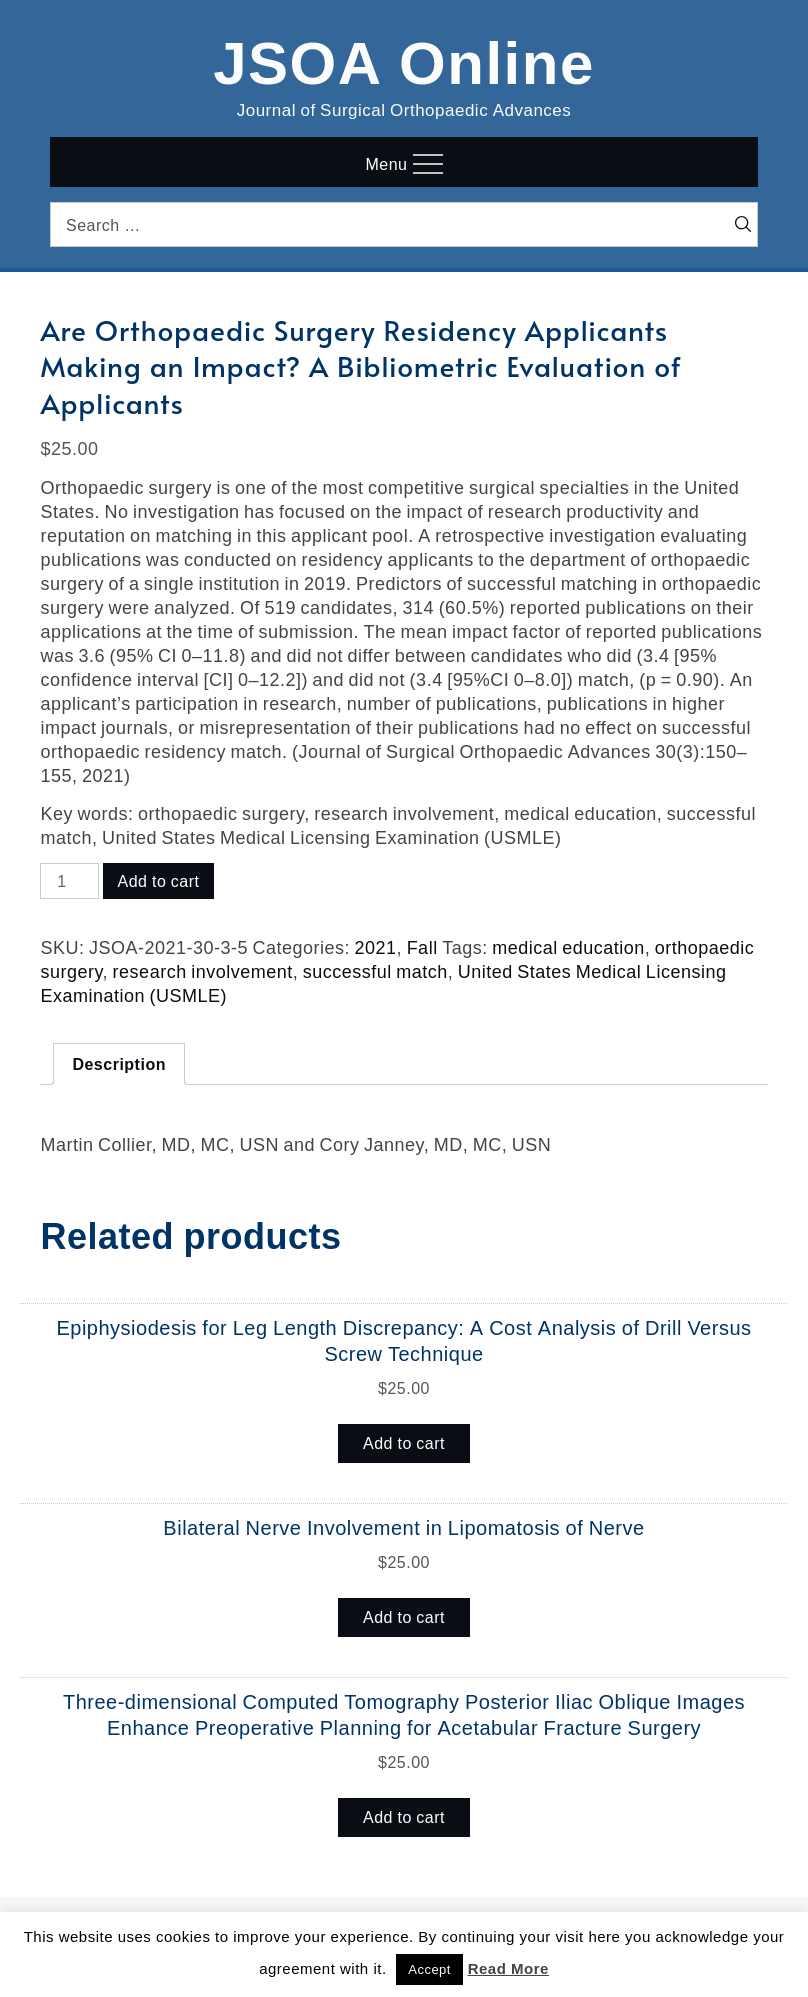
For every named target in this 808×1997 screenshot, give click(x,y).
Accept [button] (429, 1969)
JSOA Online (404, 59)
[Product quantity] (69, 881)
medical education (568, 947)
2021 (376, 947)
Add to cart (159, 881)
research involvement (203, 971)
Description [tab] (119, 1064)
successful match (375, 971)
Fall (422, 947)
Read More (508, 1968)
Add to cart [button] (404, 1443)
